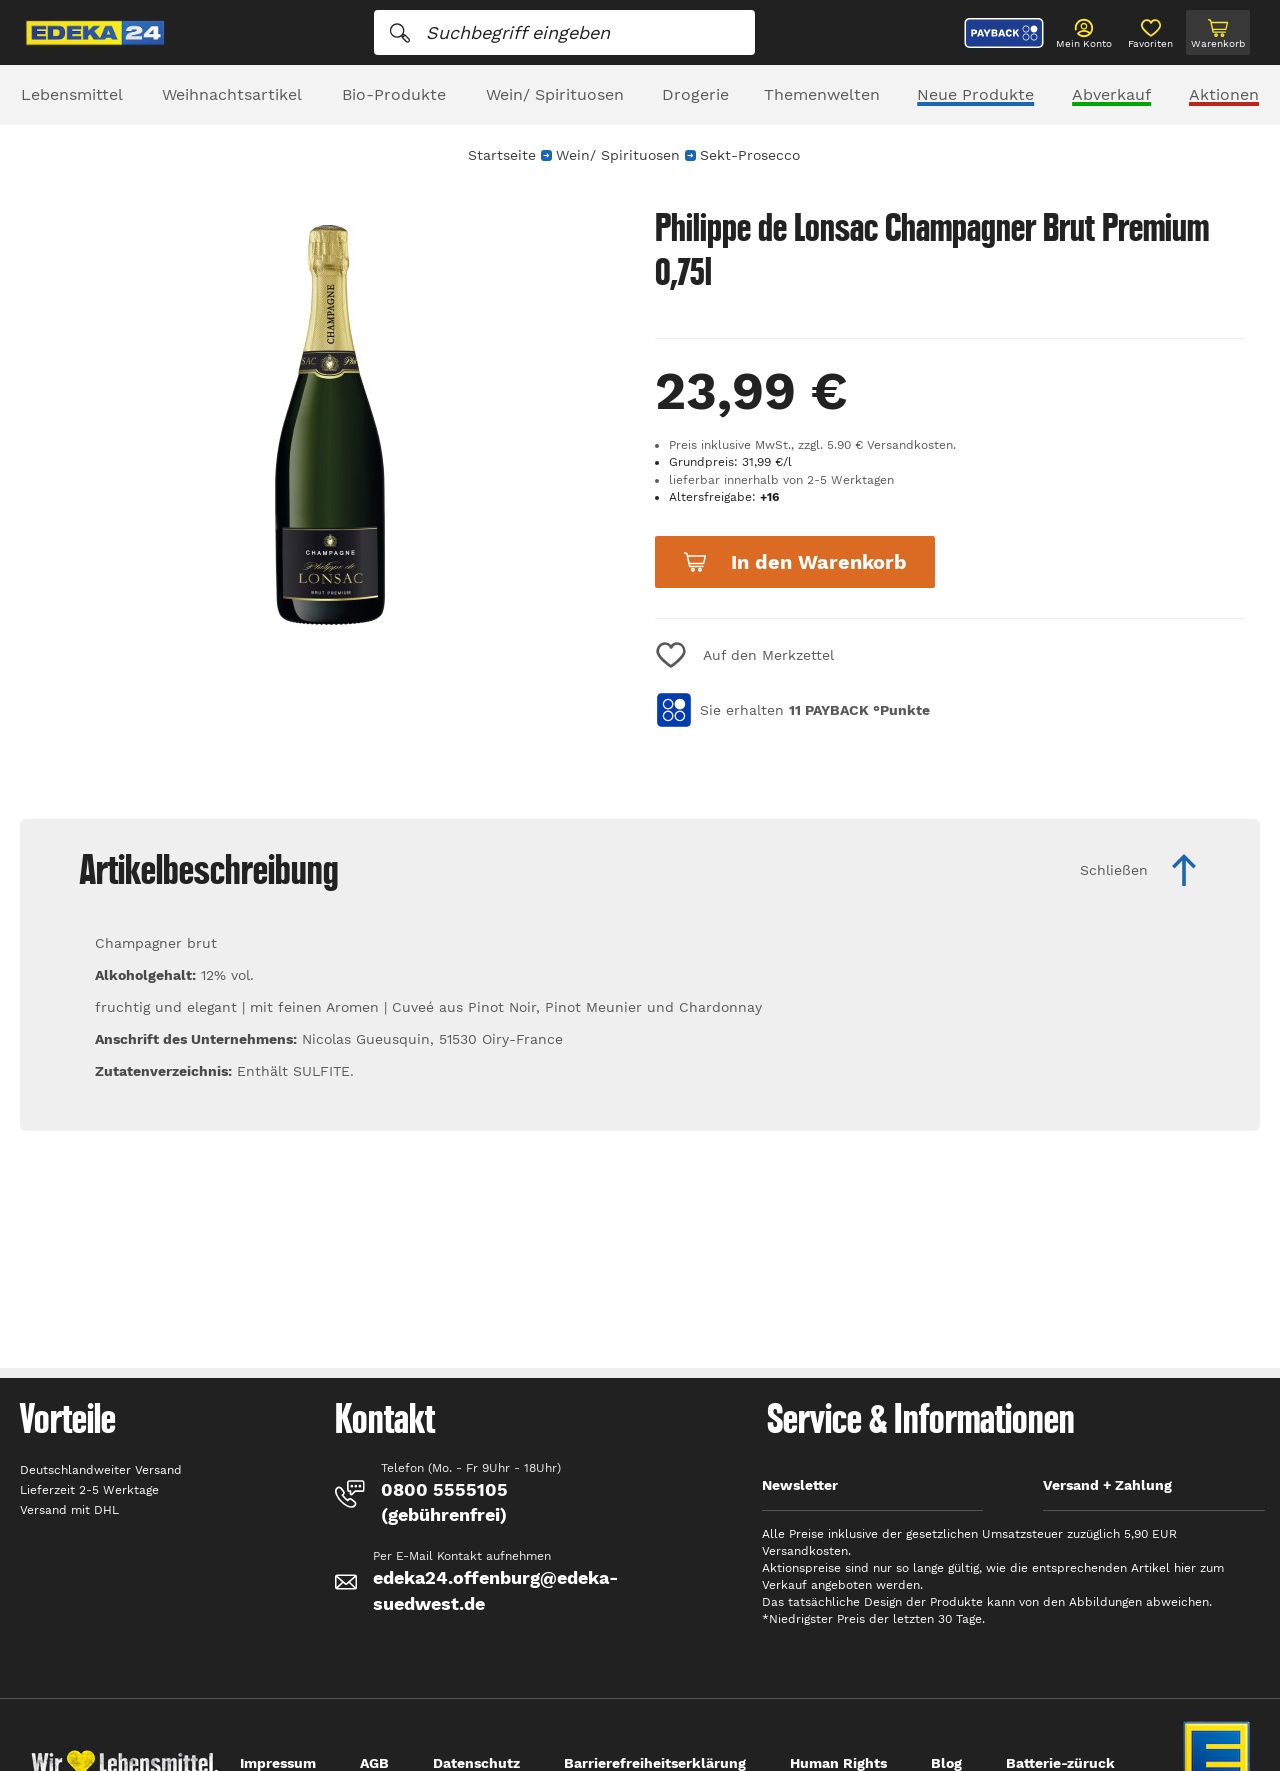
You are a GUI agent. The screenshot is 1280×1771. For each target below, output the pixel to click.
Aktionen (1224, 94)
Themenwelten (822, 94)
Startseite (502, 155)
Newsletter (800, 1485)
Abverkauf (1111, 94)
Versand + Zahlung (1107, 1485)
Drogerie (695, 94)
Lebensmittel (72, 94)
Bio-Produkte (394, 94)
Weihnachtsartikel (232, 94)
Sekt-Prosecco (750, 155)
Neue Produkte (975, 94)
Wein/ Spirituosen (555, 94)
